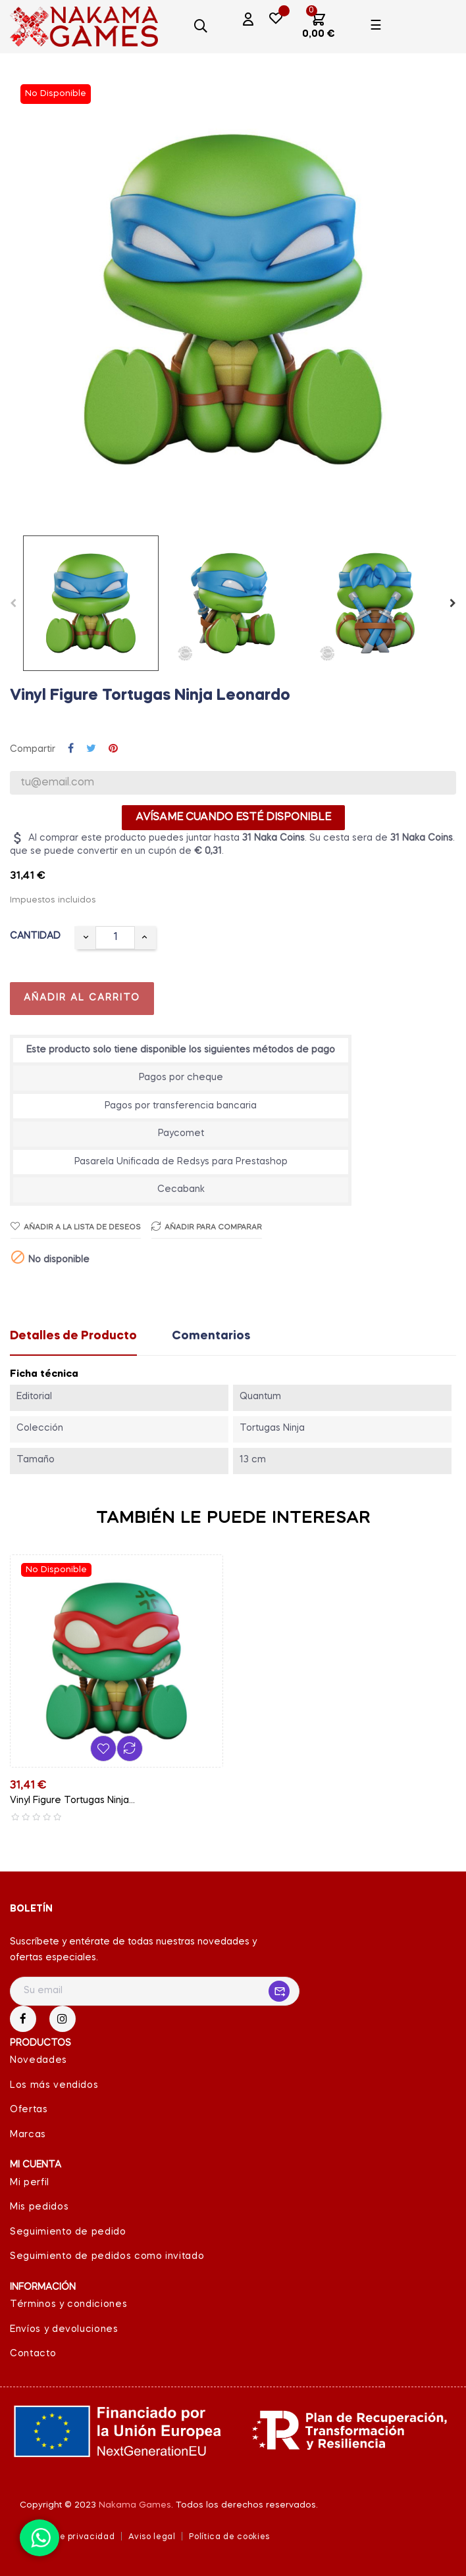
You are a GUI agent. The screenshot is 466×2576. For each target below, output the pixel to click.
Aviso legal (151, 2537)
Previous (13, 603)
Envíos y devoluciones (64, 2329)
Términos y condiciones (68, 2304)
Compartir (71, 749)
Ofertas (29, 2109)
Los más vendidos (54, 2085)
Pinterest (113, 749)
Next (452, 603)
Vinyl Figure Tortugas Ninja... (72, 1800)
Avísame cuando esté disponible (233, 817)
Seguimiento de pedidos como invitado (107, 2256)
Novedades (38, 2060)
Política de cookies (229, 2537)
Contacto (33, 2353)
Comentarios (211, 1336)
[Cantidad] (115, 937)
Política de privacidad (67, 2537)
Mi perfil (29, 2182)
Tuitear (91, 749)
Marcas (28, 2134)
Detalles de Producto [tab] (73, 1336)
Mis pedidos (39, 2207)
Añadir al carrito (82, 998)
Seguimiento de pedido (68, 2232)
